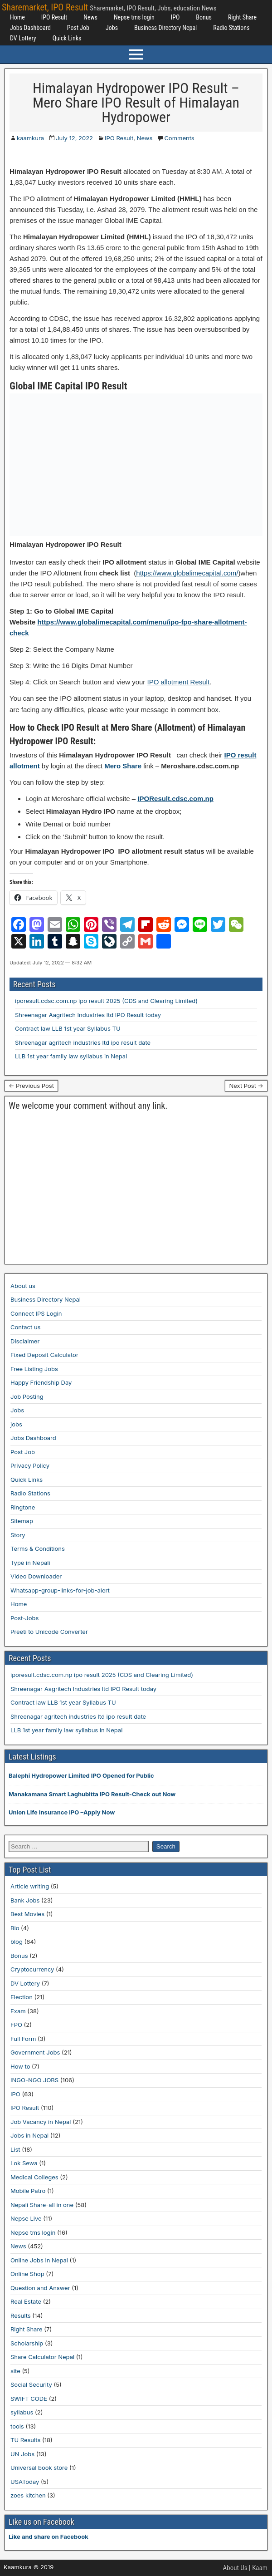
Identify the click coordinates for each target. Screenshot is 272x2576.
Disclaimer (24, 1341)
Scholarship (26, 2343)
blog (16, 1941)
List (15, 2149)
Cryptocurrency (32, 1969)
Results (20, 2315)
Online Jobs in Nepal (39, 2260)
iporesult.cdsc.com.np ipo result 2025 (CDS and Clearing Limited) (106, 1000)
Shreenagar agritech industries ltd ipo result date (83, 1042)
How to (20, 2066)
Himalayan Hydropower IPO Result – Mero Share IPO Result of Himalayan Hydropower (136, 102)
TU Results (25, 2439)
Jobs (112, 27)
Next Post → (246, 1085)
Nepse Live (26, 2218)
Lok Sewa (24, 2163)
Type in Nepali (30, 1562)
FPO (16, 2024)
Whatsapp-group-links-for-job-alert (60, 1590)
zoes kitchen (28, 2495)
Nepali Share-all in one (41, 2204)
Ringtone (22, 1507)
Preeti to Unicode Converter (49, 1631)
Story (17, 1535)
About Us (235, 2568)
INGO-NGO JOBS (34, 2080)
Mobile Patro (27, 2190)
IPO (175, 17)
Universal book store (39, 2467)
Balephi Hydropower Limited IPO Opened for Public (81, 1775)
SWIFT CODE (28, 2398)
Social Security (31, 2384)
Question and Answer (40, 2287)
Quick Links (67, 38)
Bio (14, 1928)
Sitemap (21, 1520)
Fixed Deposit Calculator (44, 1354)
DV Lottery (23, 38)
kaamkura (30, 138)
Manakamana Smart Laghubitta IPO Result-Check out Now (92, 1794)
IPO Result (54, 17)
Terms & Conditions (37, 1548)
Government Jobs (35, 2052)
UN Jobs (22, 2454)
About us (22, 1285)
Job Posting (27, 1396)
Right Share (242, 17)
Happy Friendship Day (41, 1382)
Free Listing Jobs (34, 1368)
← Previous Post (31, 1085)
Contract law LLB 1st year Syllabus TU (68, 1028)
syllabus (21, 2412)
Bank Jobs (24, 1900)
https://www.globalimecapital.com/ (187, 573)
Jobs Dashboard (30, 27)
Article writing (29, 1886)
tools (17, 2426)
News (90, 17)
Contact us (25, 1327)
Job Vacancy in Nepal (40, 2121)
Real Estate (25, 2301)
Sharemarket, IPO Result (45, 7)
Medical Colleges (34, 2177)
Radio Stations (231, 27)
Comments (179, 138)
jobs (16, 1424)
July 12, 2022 (74, 138)
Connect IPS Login (36, 1313)
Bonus (204, 17)
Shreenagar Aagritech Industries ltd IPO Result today (88, 1014)
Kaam (259, 2568)
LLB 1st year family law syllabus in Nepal (71, 1056)
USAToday (24, 2481)
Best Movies (27, 1913)
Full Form (23, 2038)
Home (17, 17)
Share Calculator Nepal (42, 2356)
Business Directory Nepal (165, 27)
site (15, 2370)
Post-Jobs (24, 1618)
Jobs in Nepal (29, 2135)
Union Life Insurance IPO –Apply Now (62, 1812)
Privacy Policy (29, 1465)
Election (21, 1997)
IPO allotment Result (178, 682)
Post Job (78, 27)
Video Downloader (36, 1576)
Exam (18, 2011)
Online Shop (27, 2273)
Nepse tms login (134, 17)
